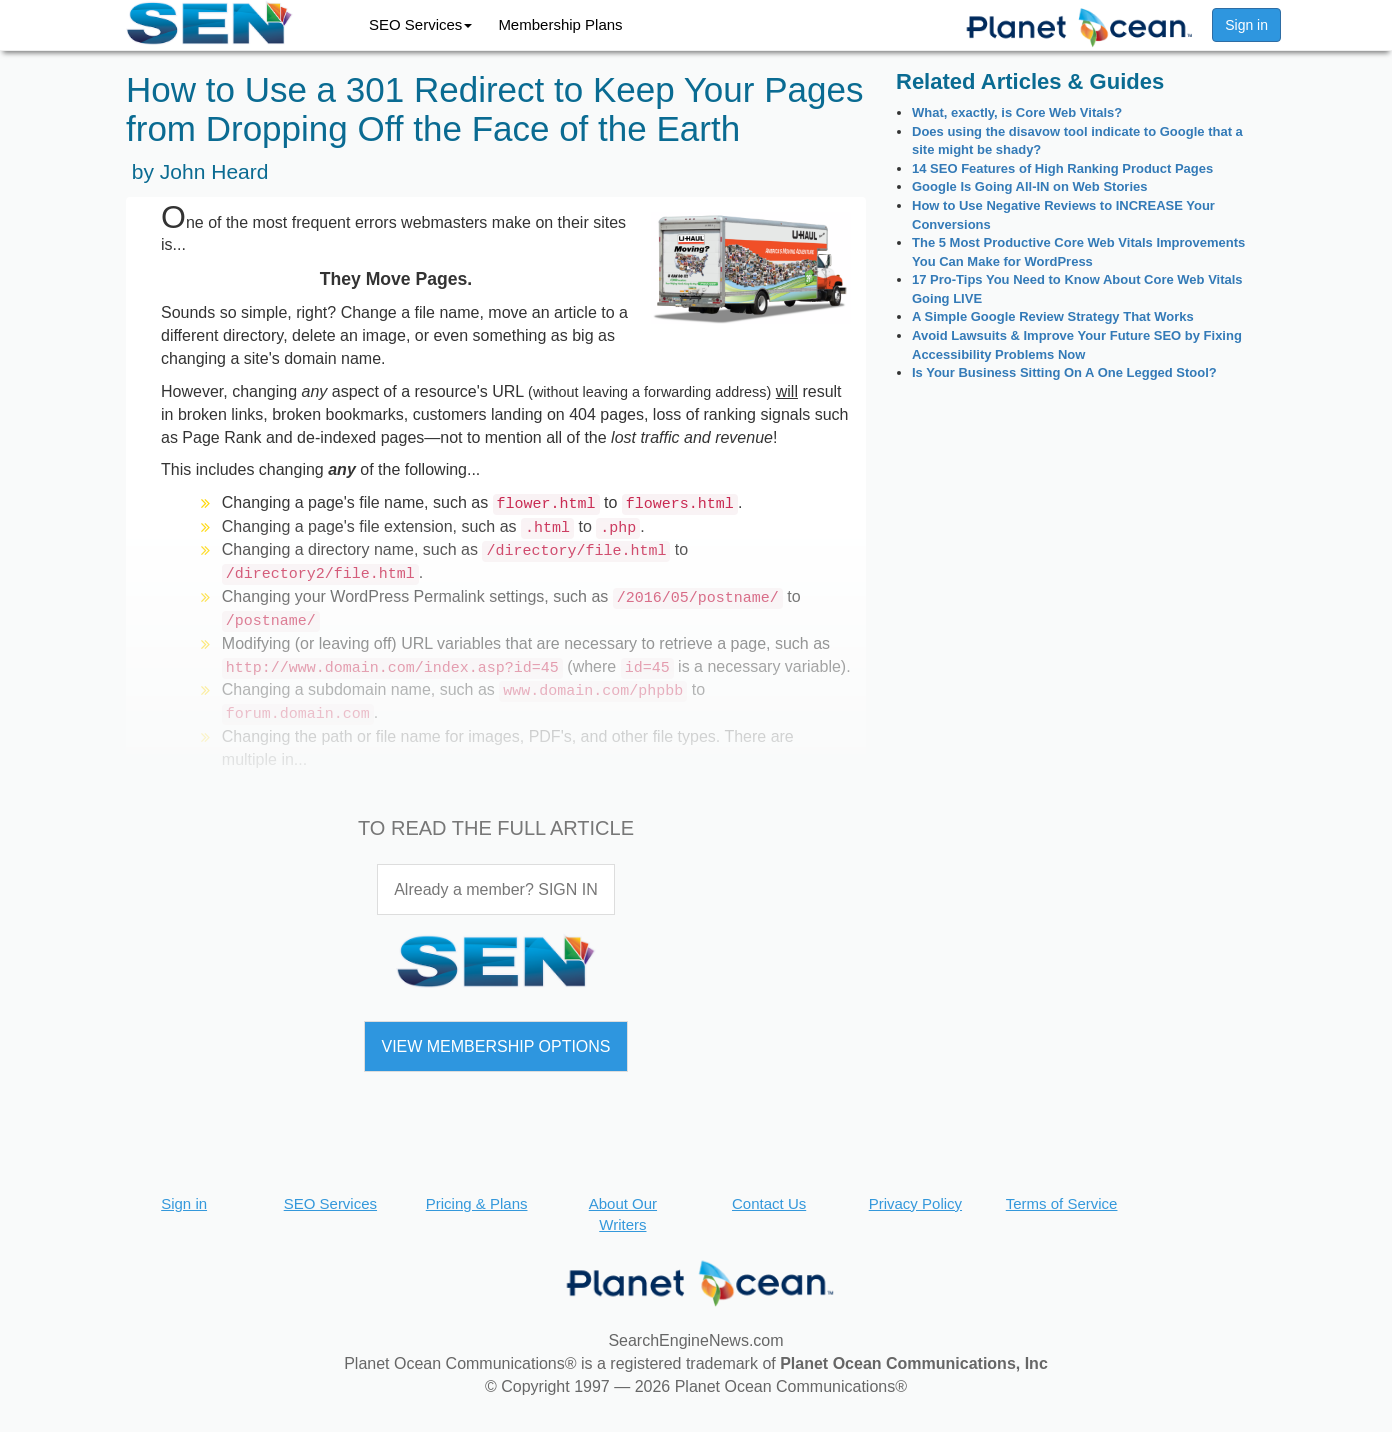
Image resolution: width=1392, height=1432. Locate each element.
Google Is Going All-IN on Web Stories (1029, 186)
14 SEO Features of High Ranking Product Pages (1062, 168)
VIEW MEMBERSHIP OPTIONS (495, 1046)
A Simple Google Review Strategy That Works (1053, 316)
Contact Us (769, 1203)
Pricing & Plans (477, 1203)
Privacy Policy (915, 1203)
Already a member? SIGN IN (496, 889)
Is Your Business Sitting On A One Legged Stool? (1064, 372)
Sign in (1246, 25)
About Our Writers (623, 1214)
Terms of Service (1062, 1203)
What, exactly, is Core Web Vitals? (1017, 112)
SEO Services (420, 24)
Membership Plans (560, 24)
